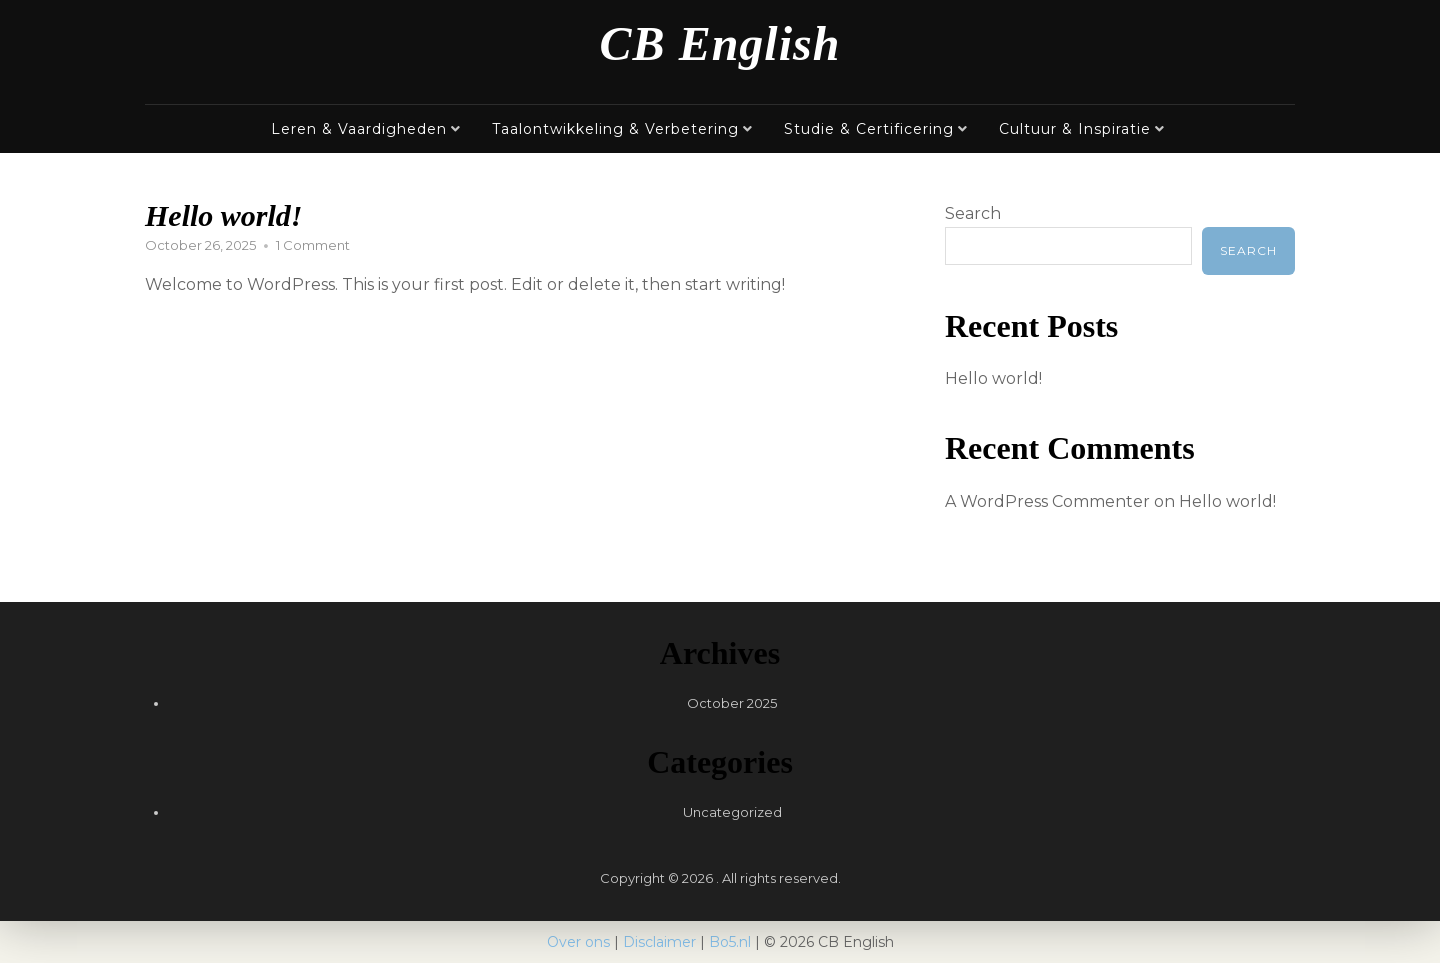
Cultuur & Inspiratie (1075, 129)
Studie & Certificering (869, 129)
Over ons (578, 942)
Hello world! (224, 215)
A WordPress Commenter (1047, 501)
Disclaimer (659, 942)
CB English (720, 43)
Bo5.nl (730, 942)
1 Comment (313, 245)
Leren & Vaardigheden (359, 129)
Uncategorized (732, 812)
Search (973, 213)
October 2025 (732, 703)
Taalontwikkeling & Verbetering (615, 129)
